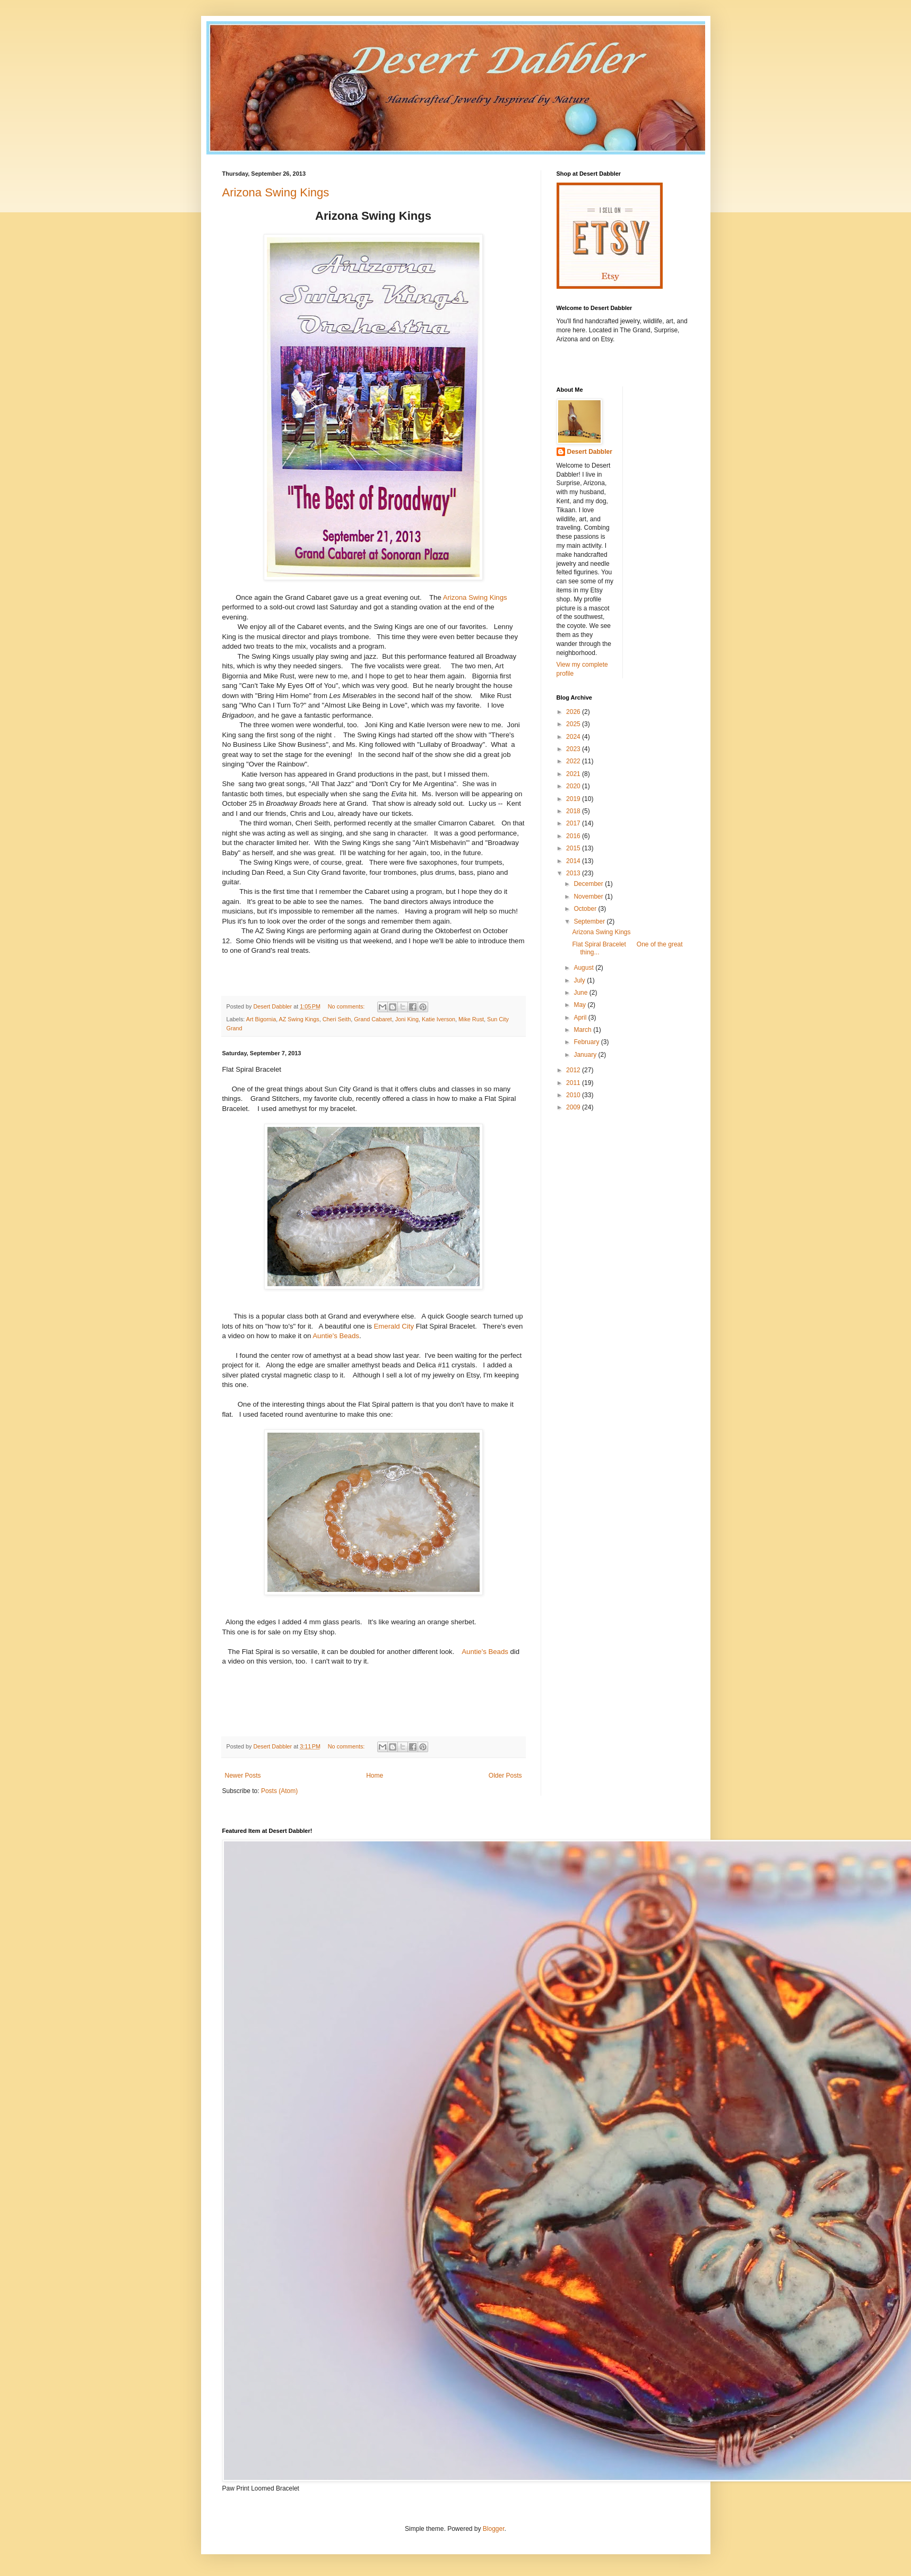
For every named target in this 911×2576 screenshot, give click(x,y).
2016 (574, 836)
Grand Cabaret (373, 1019)
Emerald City (394, 1326)
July (580, 980)
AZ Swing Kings (299, 1019)
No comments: (347, 1006)
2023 (574, 749)
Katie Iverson (438, 1019)
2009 (574, 1107)
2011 (574, 1083)
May (580, 1005)
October (586, 908)
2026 (574, 712)
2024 (574, 736)
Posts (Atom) (279, 1791)
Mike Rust (471, 1019)
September (590, 921)
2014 (574, 861)
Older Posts (505, 1775)
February (587, 1042)
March (583, 1029)
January (586, 1054)
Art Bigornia (261, 1019)
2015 (574, 848)
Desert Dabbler (589, 451)
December (589, 884)
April (581, 1017)
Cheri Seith (337, 1019)
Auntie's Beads (336, 1336)
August (584, 967)
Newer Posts (243, 1775)
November (589, 896)
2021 (574, 774)
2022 (574, 761)
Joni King (407, 1019)
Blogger (494, 2528)
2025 (574, 724)
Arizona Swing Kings (275, 192)
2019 (574, 799)
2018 (574, 811)
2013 (574, 873)
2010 (574, 1095)
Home (374, 1775)
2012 (574, 1070)
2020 (574, 786)
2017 (574, 823)
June (581, 992)
